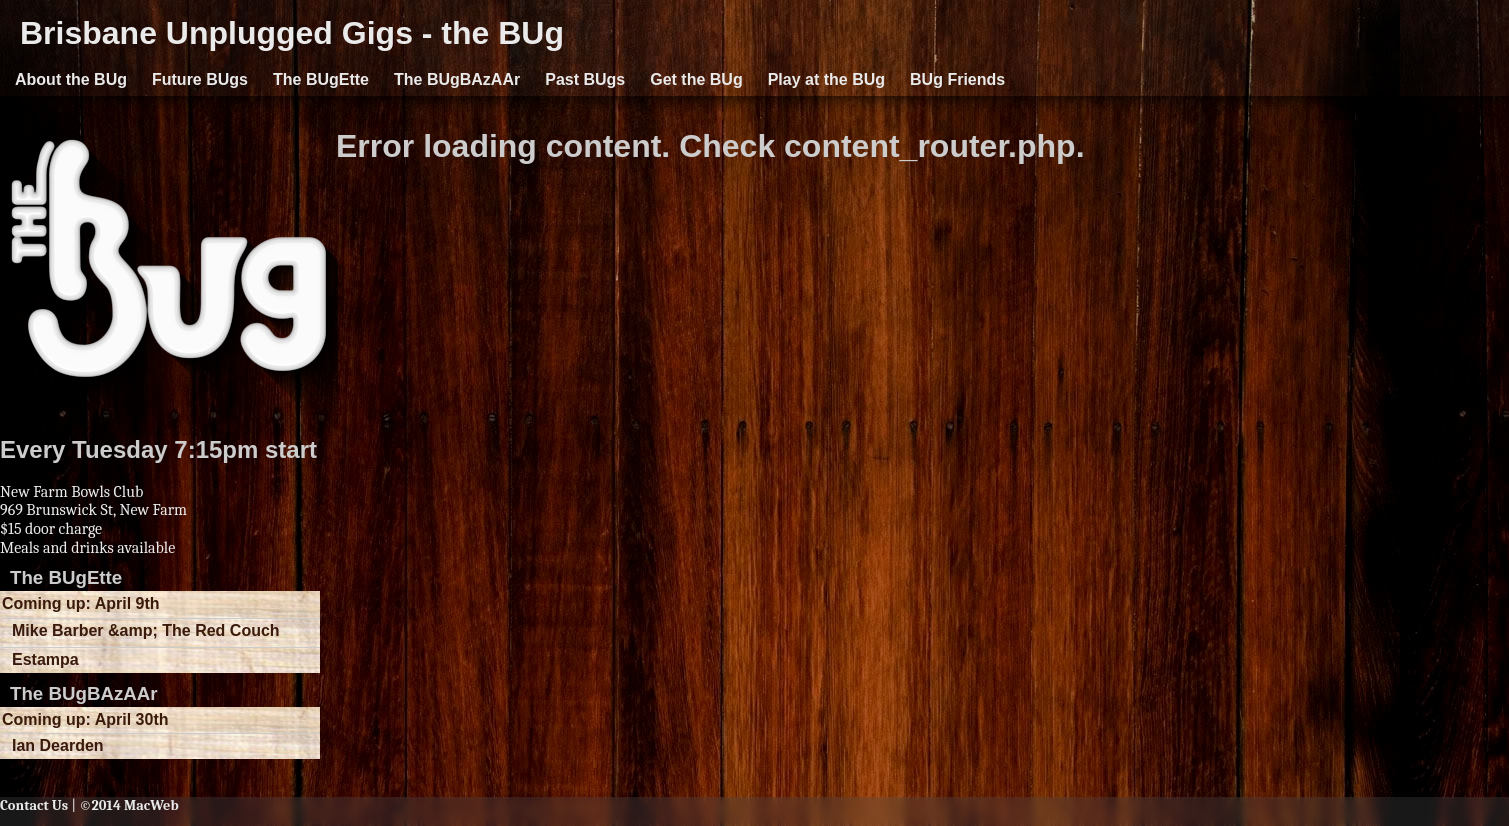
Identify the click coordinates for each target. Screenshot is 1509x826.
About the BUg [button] (71, 79)
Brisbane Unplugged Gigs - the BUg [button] (292, 33)
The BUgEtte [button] (321, 79)
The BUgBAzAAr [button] (457, 79)
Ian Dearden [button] (58, 745)
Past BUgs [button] (585, 79)
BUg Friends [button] (957, 79)
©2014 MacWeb (128, 805)
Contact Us (34, 805)
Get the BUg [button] (696, 79)
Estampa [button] (45, 659)
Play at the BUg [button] (826, 79)
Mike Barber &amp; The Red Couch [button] (146, 630)
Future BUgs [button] (200, 79)
